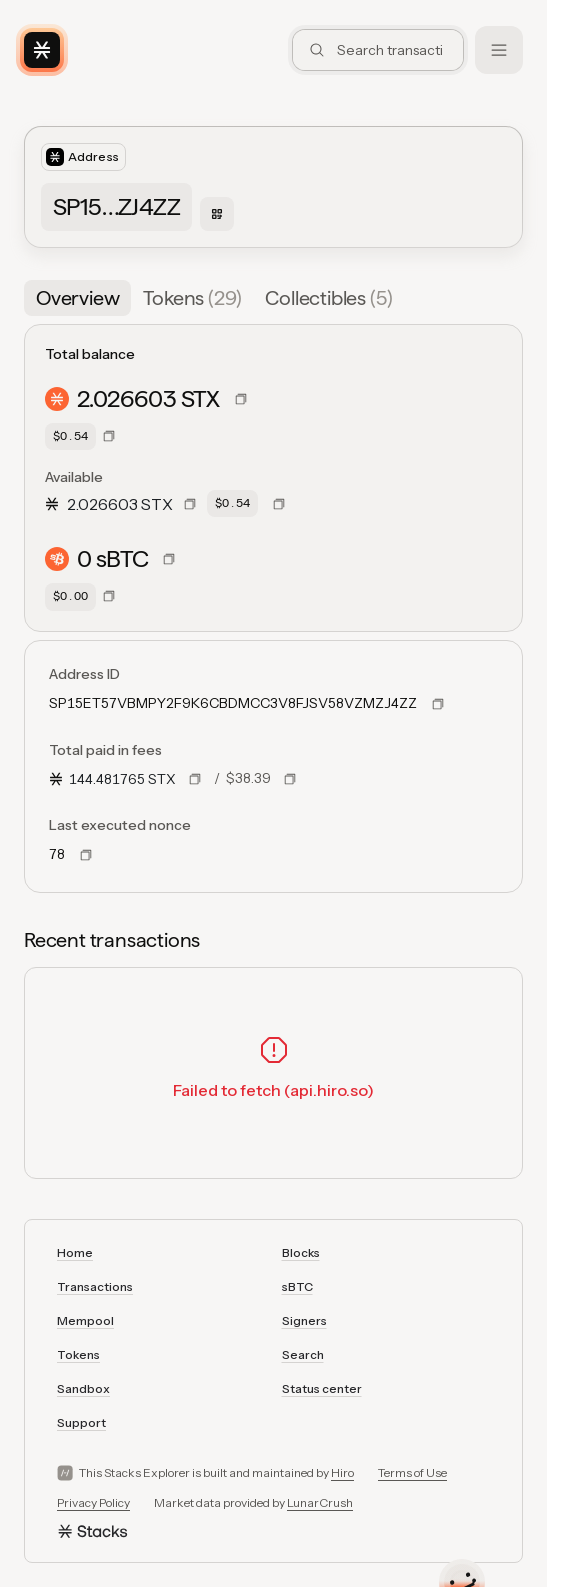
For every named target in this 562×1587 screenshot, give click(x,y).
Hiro (342, 1472)
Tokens (78, 1354)
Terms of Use (412, 1472)
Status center (322, 1388)
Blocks (301, 1252)
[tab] (77, 298)
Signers (304, 1320)
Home (75, 1252)
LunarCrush (320, 1502)
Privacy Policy (93, 1502)
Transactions (95, 1286)
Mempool (85, 1320)
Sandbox (83, 1388)
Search (303, 1354)
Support (81, 1422)
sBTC (297, 1286)
